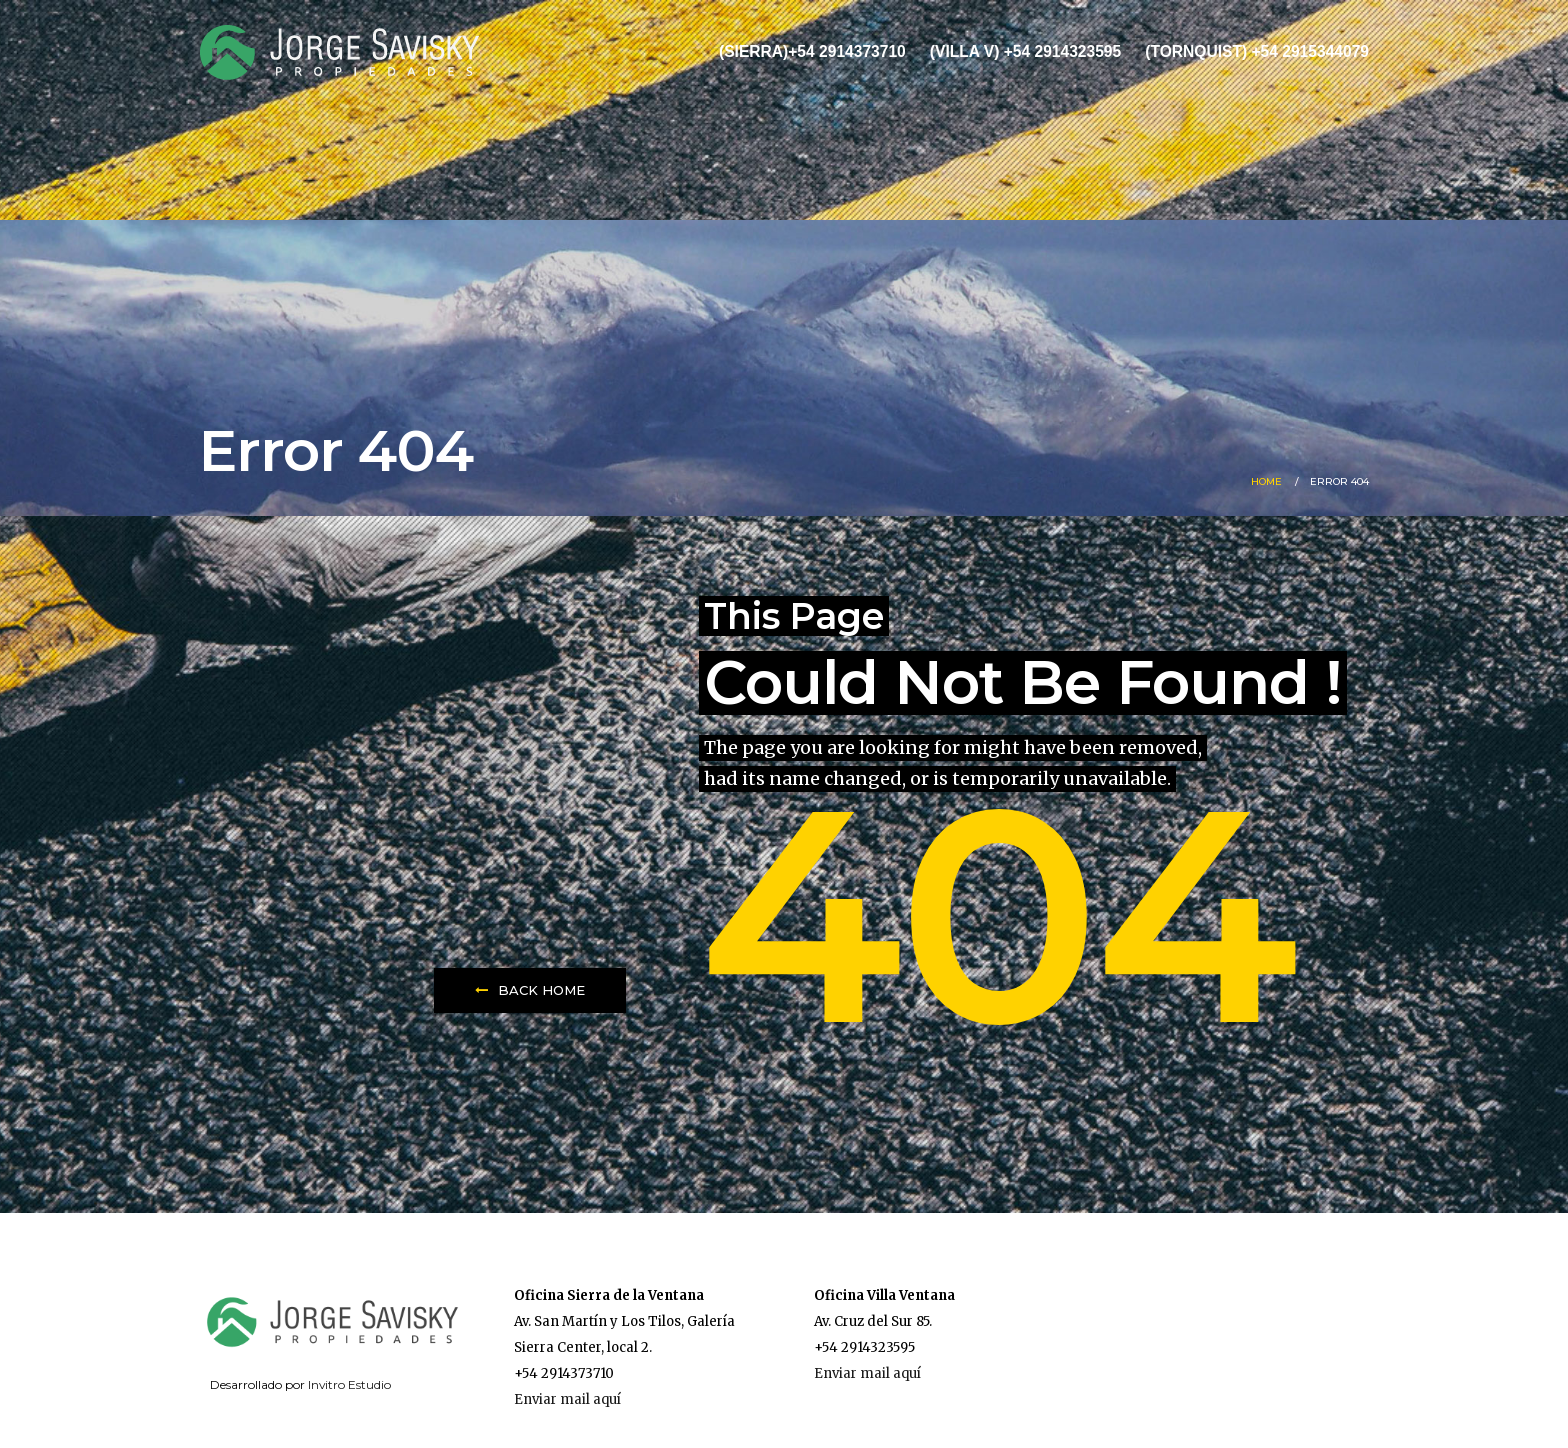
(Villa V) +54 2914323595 (1025, 51)
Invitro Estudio (349, 1384)
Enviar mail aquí (567, 1399)
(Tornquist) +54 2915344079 (1257, 51)
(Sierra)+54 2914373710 (812, 51)
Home (1266, 481)
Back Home (530, 990)
